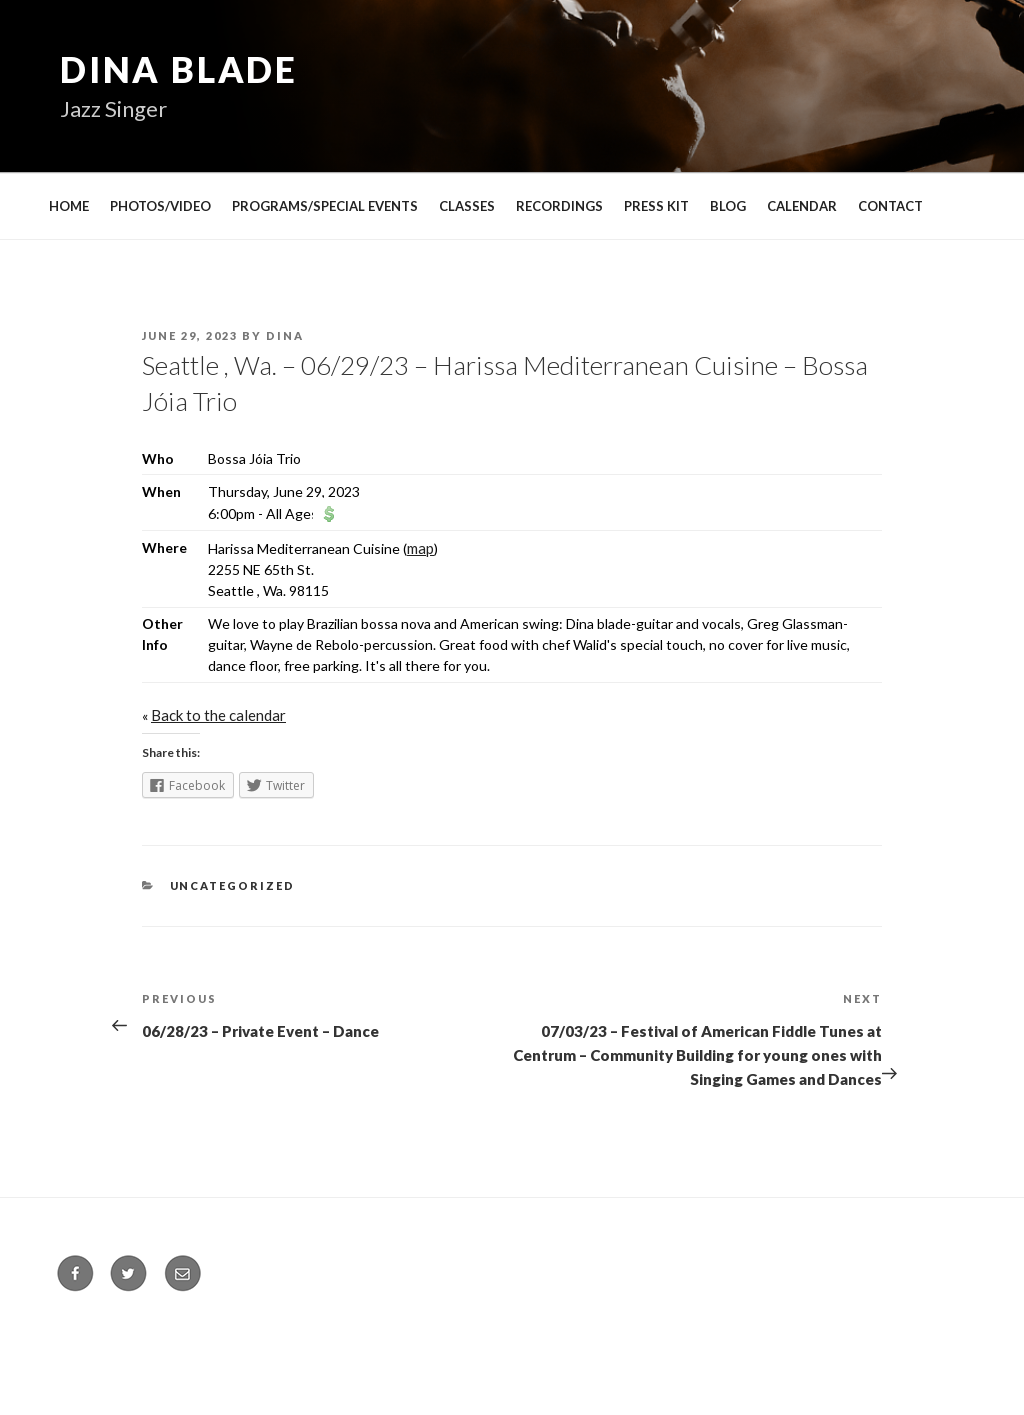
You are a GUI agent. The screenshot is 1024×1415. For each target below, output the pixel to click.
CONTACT (890, 206)
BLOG (728, 206)
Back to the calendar (218, 715)
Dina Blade (179, 69)
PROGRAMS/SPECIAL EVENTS (325, 206)
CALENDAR (802, 206)
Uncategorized (233, 885)
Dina (285, 335)
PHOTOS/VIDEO (160, 206)
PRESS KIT (656, 206)
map (420, 548)
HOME (69, 206)
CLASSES (467, 206)
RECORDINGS (559, 206)
